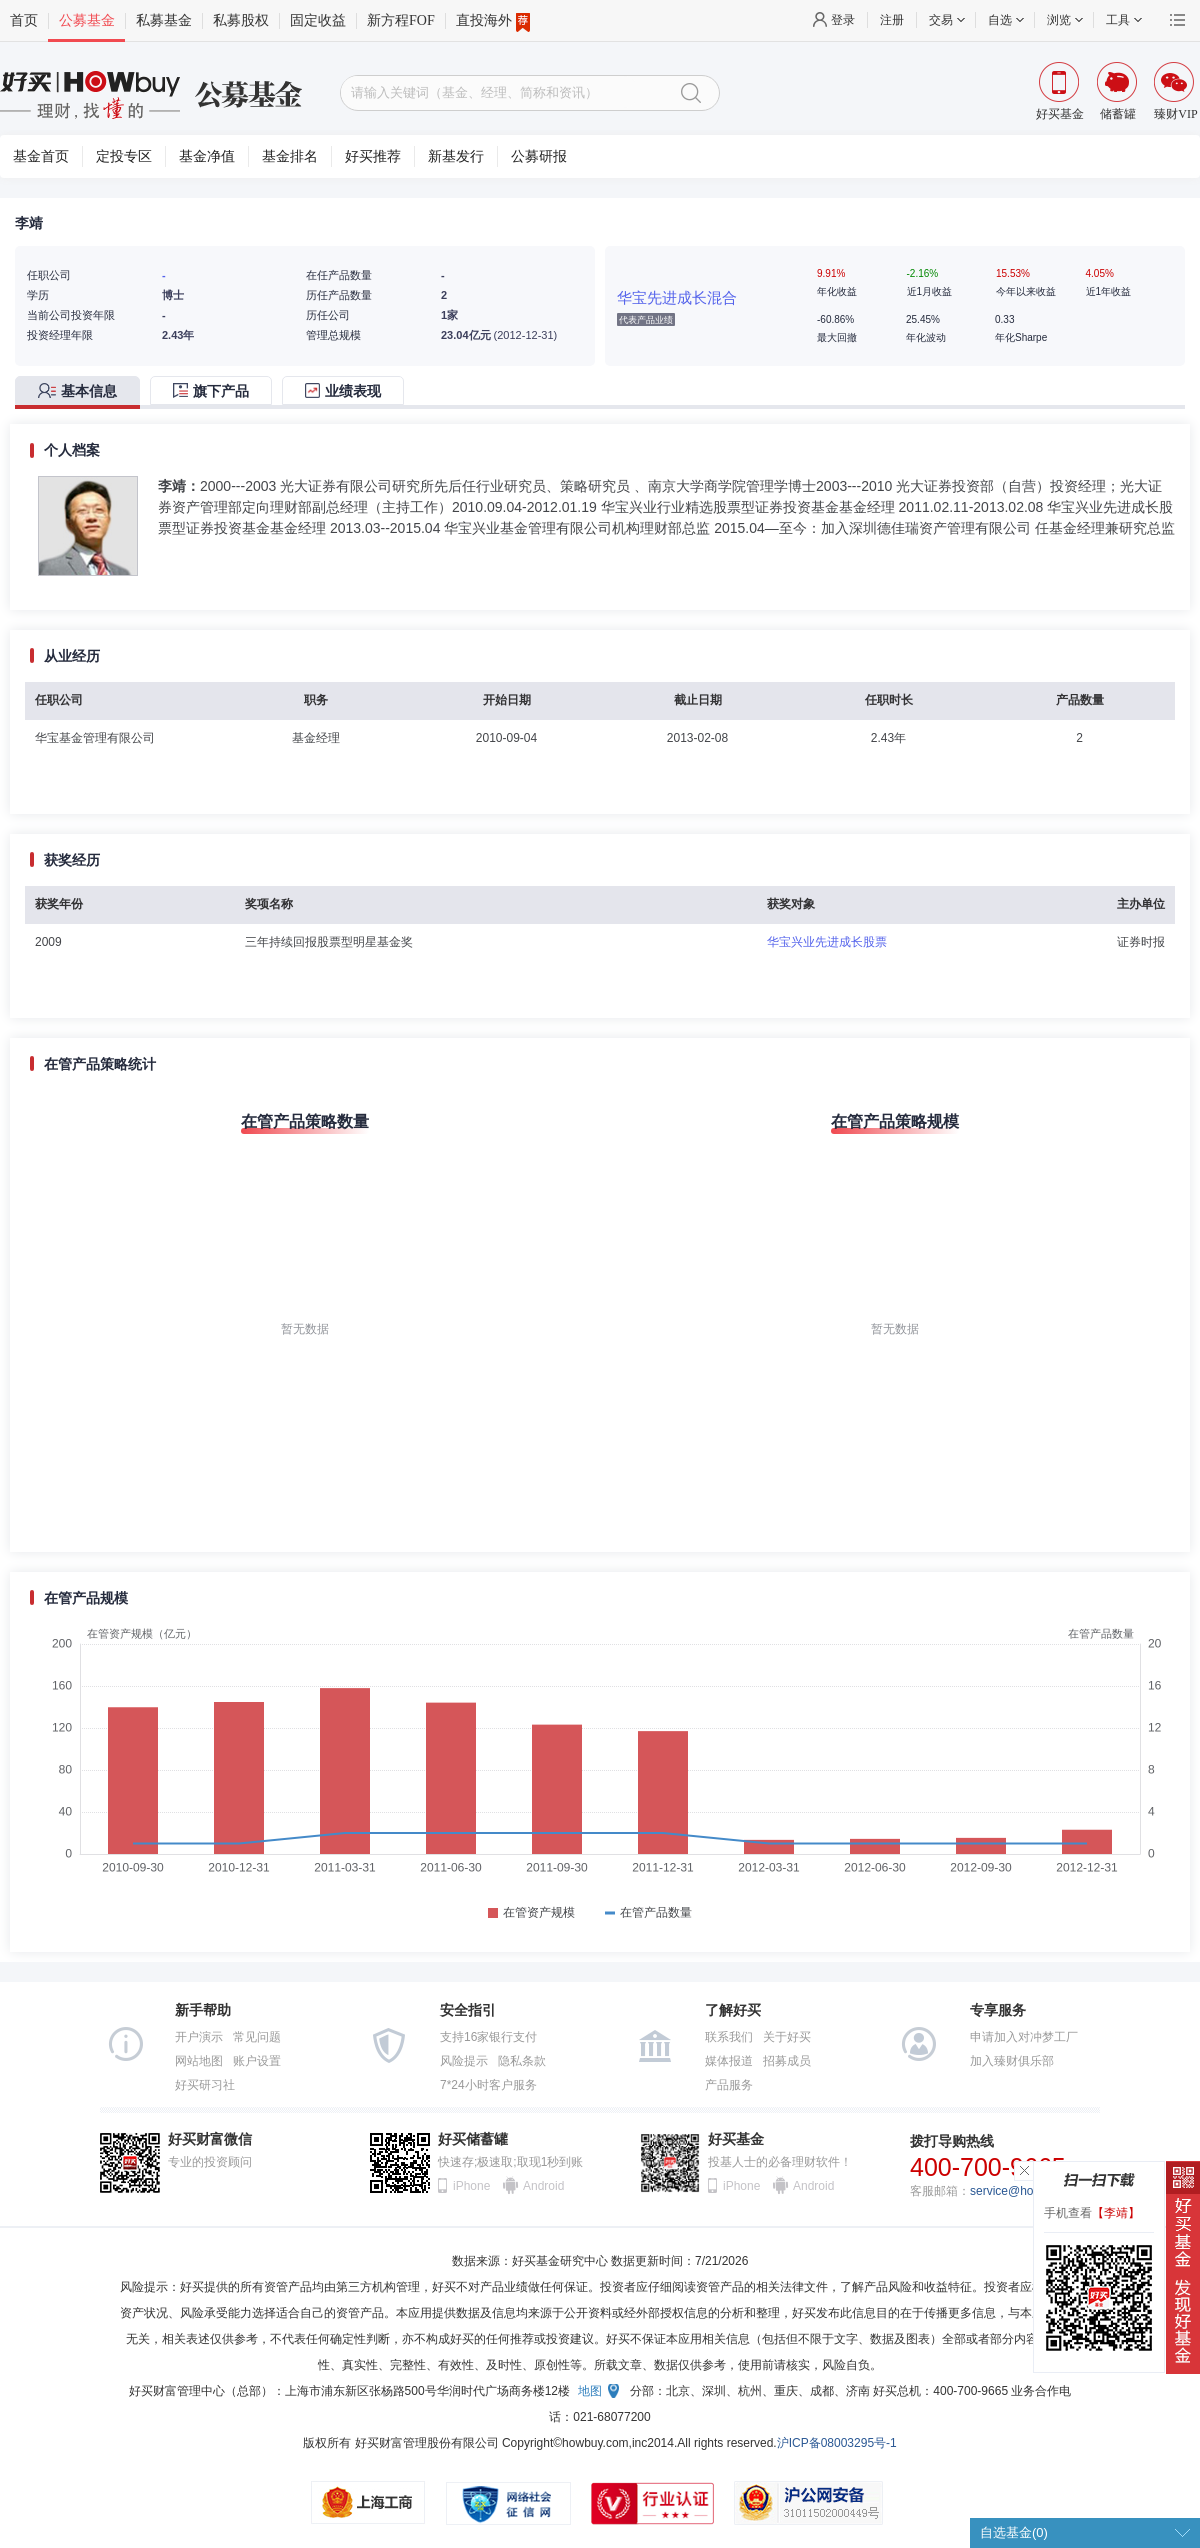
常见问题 (257, 2037)
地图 (590, 2391)
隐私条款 (522, 2061)
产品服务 (729, 2085)
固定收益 (318, 20)
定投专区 (124, 156)
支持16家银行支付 (488, 2037)
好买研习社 (205, 2085)
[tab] (82, 392)
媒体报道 (729, 2061)
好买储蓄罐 (473, 2139)
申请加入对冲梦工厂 (1024, 2037)
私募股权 (241, 20)
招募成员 (787, 2061)
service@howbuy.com (1028, 2191)
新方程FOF (401, 20)
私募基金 (164, 20)
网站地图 (199, 2061)
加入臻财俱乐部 (1012, 2061)
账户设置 (257, 2061)
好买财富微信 (210, 2139)
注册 (892, 20)
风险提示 (464, 2061)
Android (543, 2186)
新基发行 (456, 156)
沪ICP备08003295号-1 (837, 2443)
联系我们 (729, 2037)
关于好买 (787, 2037)
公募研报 (539, 156)
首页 (24, 20)
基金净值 (207, 156)
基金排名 (290, 156)
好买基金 (736, 2139)
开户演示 (199, 2037)
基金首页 (41, 156)
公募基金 (87, 20)
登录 (843, 20)
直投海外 (493, 21)
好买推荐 (373, 156)
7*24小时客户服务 (488, 2085)
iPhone (471, 2186)
